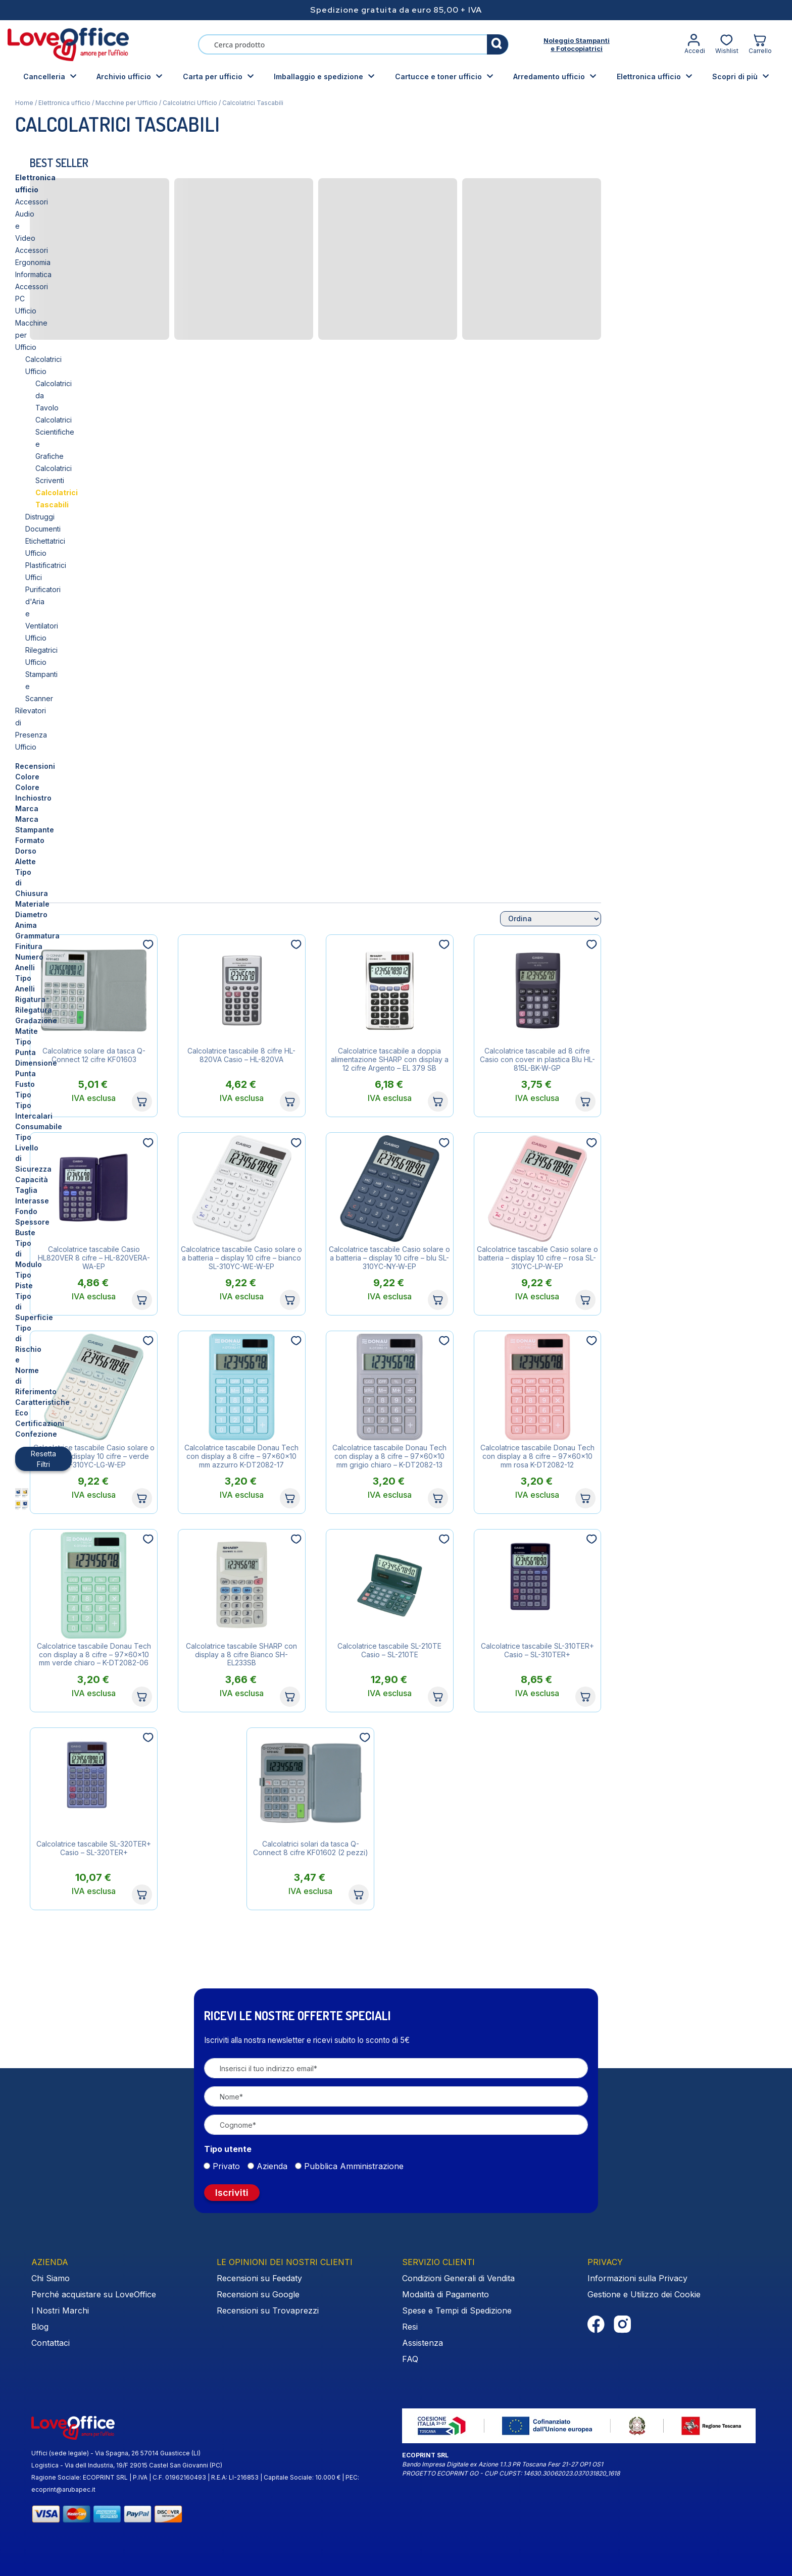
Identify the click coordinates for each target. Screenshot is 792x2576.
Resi (410, 2327)
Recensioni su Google (258, 2294)
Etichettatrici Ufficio (56, 310)
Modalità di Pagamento (445, 2294)
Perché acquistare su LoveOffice (93, 2294)
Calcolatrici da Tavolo (71, 250)
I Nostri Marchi (60, 2310)
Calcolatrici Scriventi (69, 274)
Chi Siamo (50, 2278)
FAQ (410, 2359)
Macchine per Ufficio (126, 103)
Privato (226, 2166)
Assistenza (422, 2343)
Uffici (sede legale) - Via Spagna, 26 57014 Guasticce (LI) (116, 2453)
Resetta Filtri (51, 791)
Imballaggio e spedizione (318, 76)
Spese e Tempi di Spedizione (457, 2310)
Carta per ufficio (212, 76)
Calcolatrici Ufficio (190, 103)
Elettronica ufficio (649, 76)
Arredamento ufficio (549, 76)
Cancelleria (44, 76)
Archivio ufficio (123, 76)
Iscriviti (232, 2192)
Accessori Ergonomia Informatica (69, 201)
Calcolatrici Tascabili (74, 286)
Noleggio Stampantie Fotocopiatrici (576, 44)
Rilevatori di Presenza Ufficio (63, 371)
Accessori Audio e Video (56, 189)
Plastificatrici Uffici (55, 323)
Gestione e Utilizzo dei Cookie (644, 2294)
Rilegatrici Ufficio (53, 347)
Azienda (272, 2166)
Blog (39, 2327)
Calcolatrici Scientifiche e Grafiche (92, 262)
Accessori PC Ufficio (49, 213)
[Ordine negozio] (726, 918)
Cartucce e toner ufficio (438, 76)
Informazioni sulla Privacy (637, 2278)
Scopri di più (735, 76)
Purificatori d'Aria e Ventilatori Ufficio (85, 335)
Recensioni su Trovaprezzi (268, 2310)
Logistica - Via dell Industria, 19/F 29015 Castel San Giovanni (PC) (126, 2465)
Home (24, 103)
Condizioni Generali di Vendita (458, 2278)
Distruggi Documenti (58, 298)
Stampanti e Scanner (59, 359)
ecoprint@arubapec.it (63, 2489)
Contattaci (50, 2343)
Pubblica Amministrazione (354, 2166)
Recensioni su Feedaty (259, 2278)
